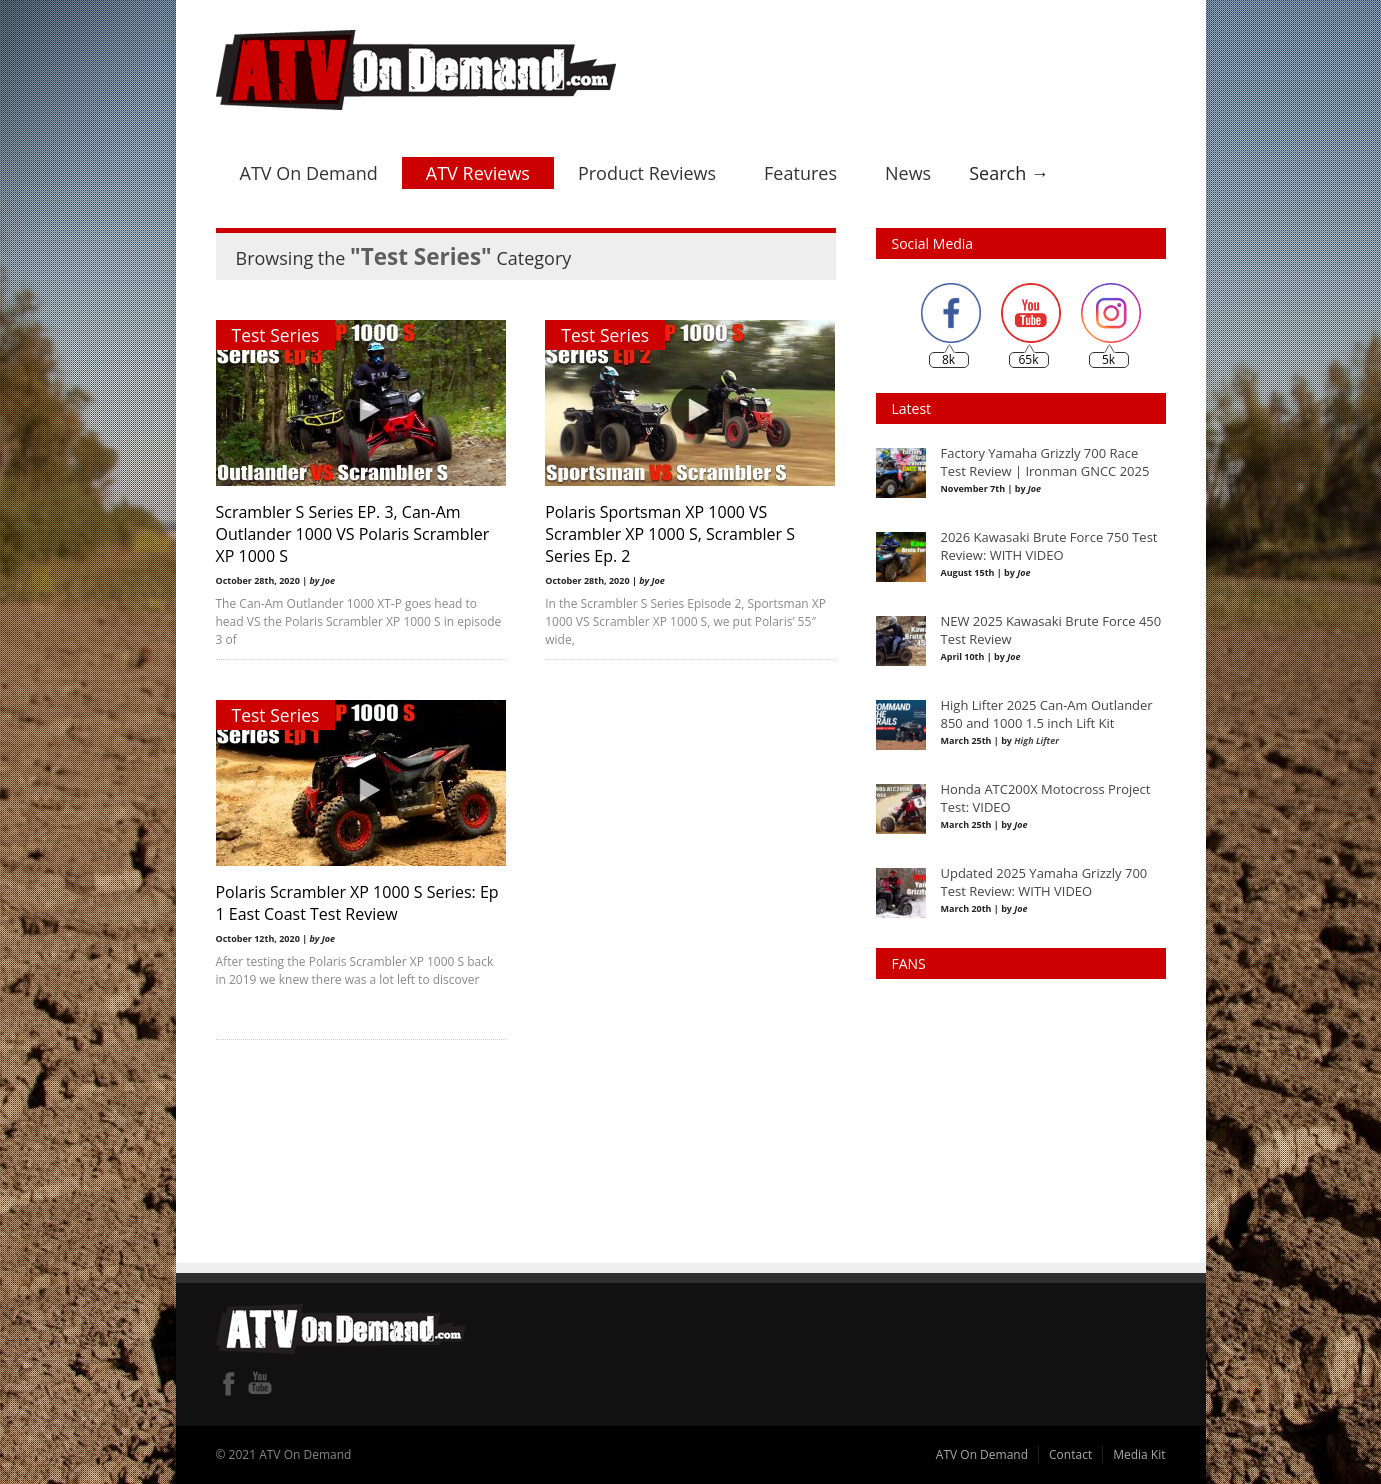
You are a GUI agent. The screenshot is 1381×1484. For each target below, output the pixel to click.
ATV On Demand (309, 173)
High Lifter (1036, 740)
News (908, 173)
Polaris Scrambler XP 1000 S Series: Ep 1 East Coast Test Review (357, 903)
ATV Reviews (478, 173)
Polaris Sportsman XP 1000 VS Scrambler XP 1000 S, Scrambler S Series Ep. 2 (671, 534)
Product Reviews (647, 173)
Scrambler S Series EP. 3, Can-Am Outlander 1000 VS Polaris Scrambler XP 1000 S (353, 534)
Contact (1070, 1454)
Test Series (276, 335)
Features (800, 173)
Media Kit (1139, 1454)
